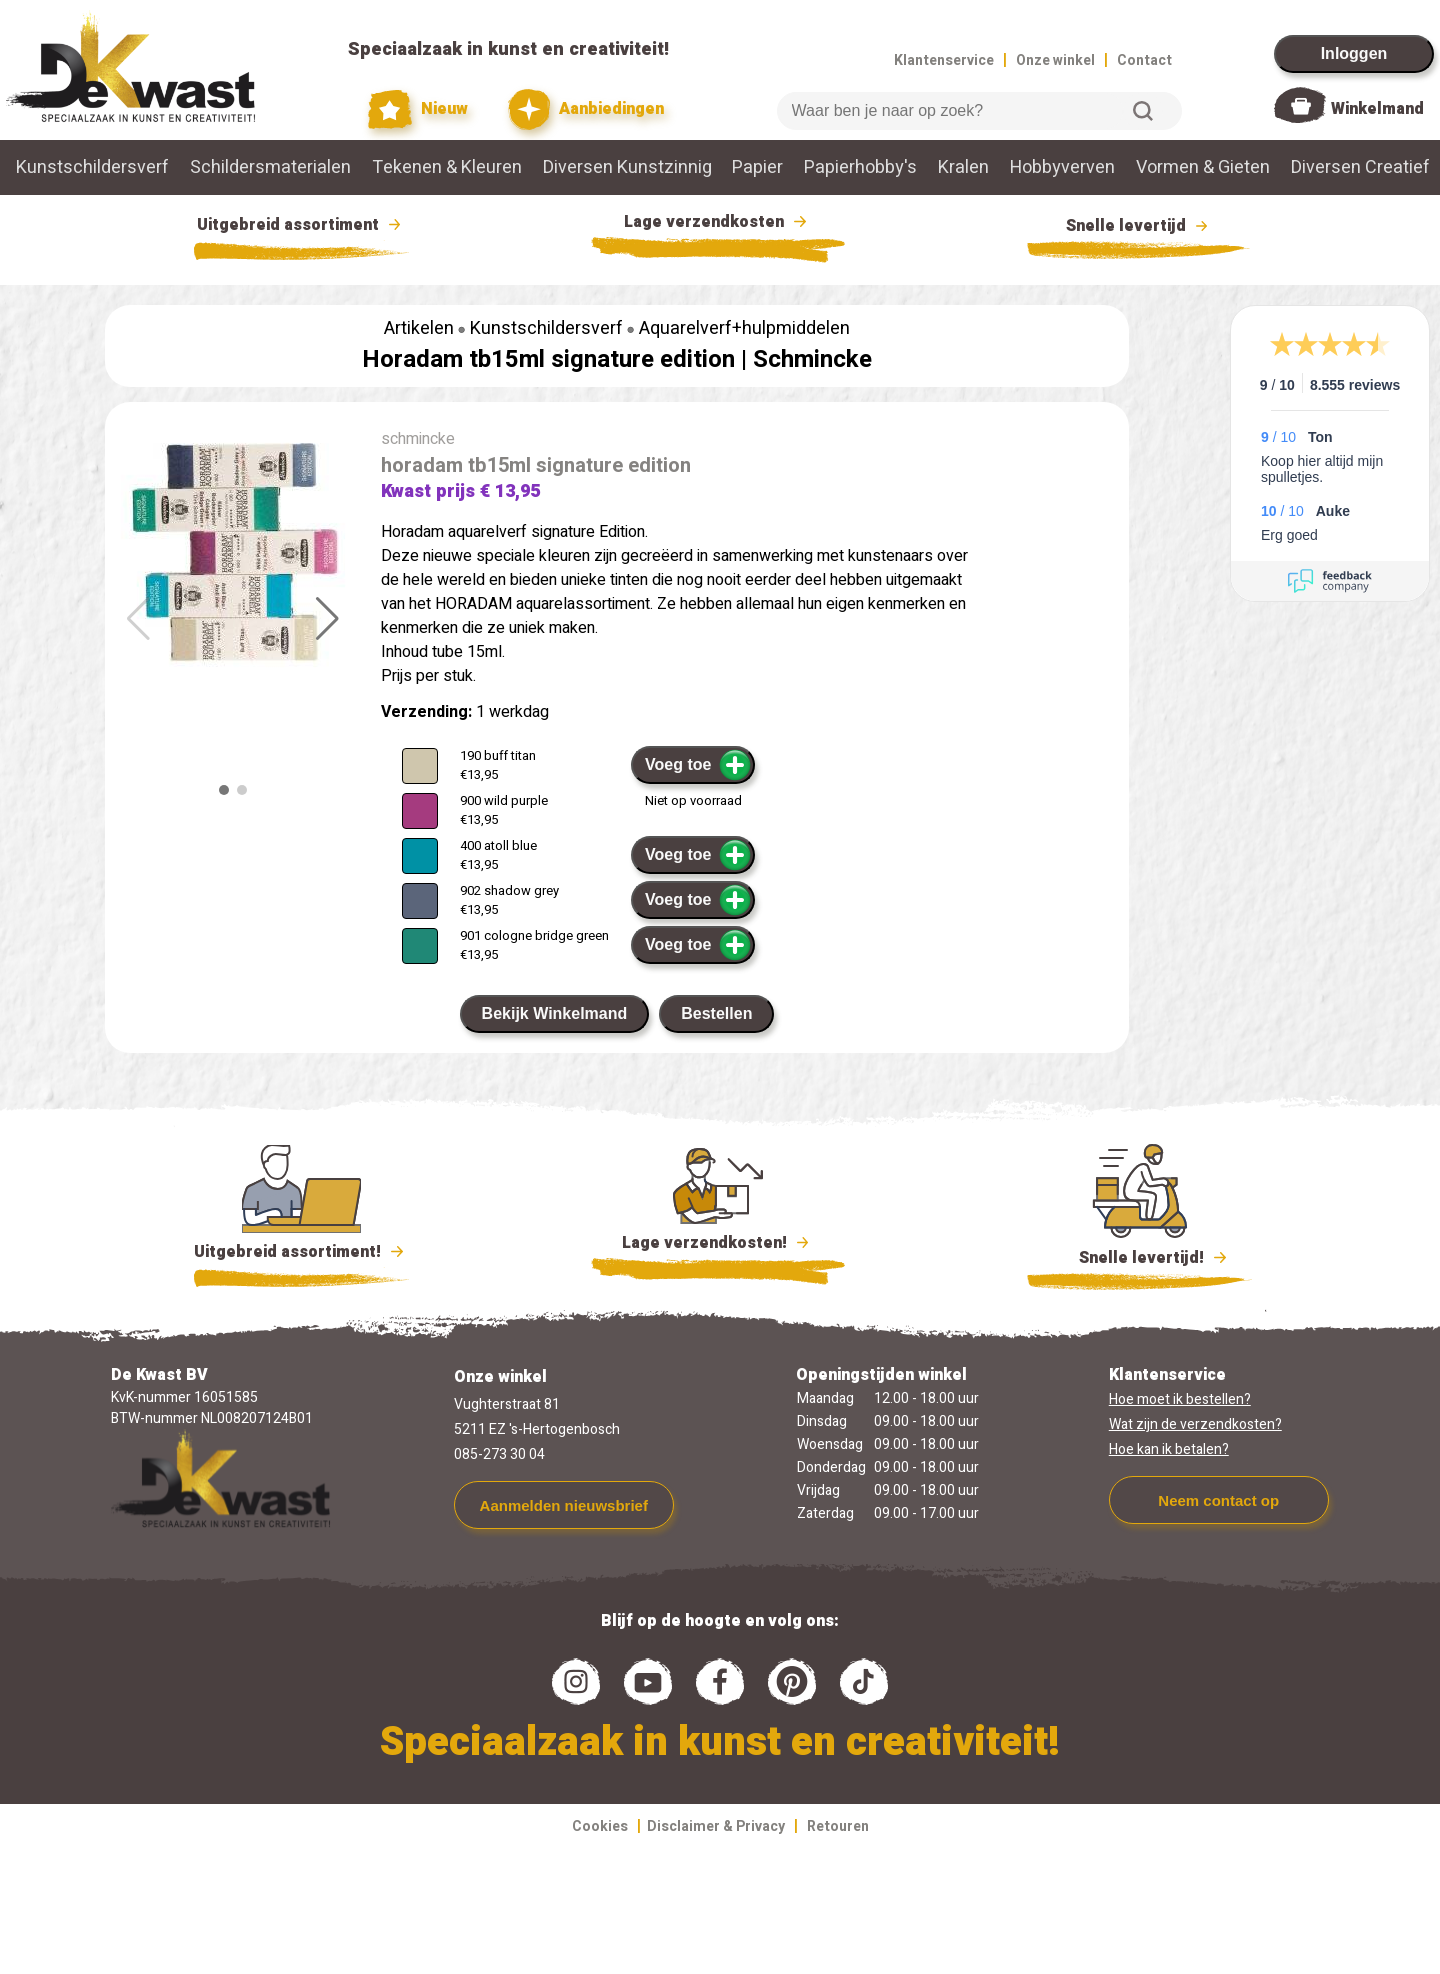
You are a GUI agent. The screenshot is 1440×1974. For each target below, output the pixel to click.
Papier (757, 167)
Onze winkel (1055, 60)
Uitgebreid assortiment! (301, 1252)
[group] (233, 555)
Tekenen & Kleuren (447, 167)
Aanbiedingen (586, 109)
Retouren (838, 1826)
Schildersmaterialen (270, 167)
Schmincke (812, 359)
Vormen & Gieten (1203, 167)
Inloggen (1354, 53)
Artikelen (419, 328)
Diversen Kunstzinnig (627, 167)
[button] (327, 619)
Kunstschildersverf (92, 167)
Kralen (963, 167)
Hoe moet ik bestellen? (1180, 1399)
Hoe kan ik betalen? (1169, 1449)
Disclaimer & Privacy (716, 1826)
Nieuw (418, 109)
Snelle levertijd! (1139, 1256)
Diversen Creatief (1360, 167)
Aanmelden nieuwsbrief (564, 1505)
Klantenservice (944, 60)
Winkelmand (1377, 109)
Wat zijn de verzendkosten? (1195, 1424)
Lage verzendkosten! (718, 1246)
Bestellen (716, 1013)
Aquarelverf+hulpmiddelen (744, 328)
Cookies (600, 1826)
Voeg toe (698, 765)
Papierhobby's (860, 167)
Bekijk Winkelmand (555, 1013)
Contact (1144, 60)
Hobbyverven (1062, 167)
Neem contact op (1218, 1500)
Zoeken (1143, 111)
